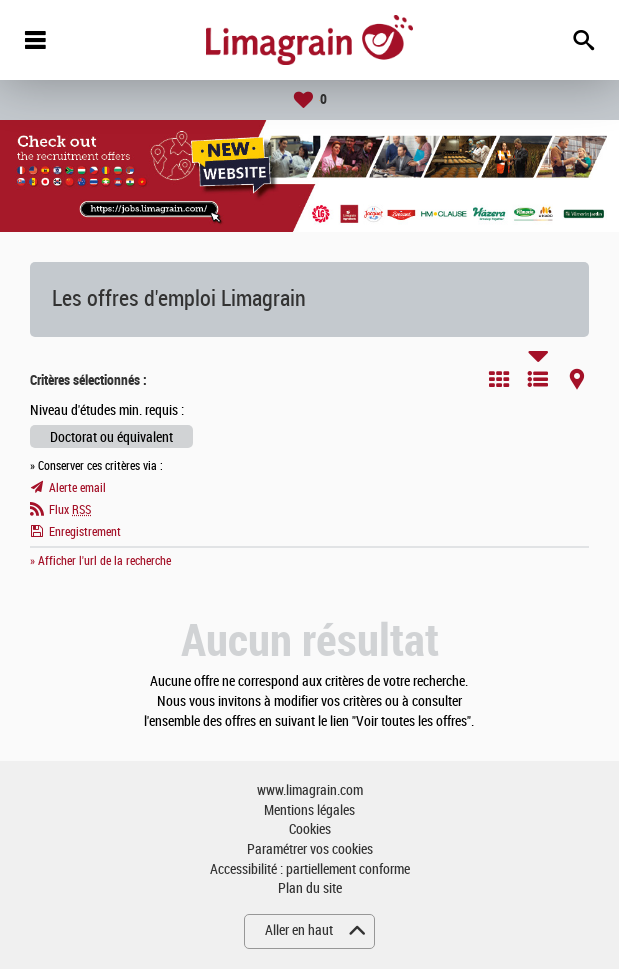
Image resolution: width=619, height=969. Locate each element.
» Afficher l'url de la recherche (100, 561)
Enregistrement (85, 532)
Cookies (310, 829)
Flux (70, 510)
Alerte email (77, 488)
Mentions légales (309, 810)
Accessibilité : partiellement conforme (310, 869)
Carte (577, 379)
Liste (538, 379)
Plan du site (310, 888)
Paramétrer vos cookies (310, 849)
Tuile (499, 379)
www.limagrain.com (310, 790)
